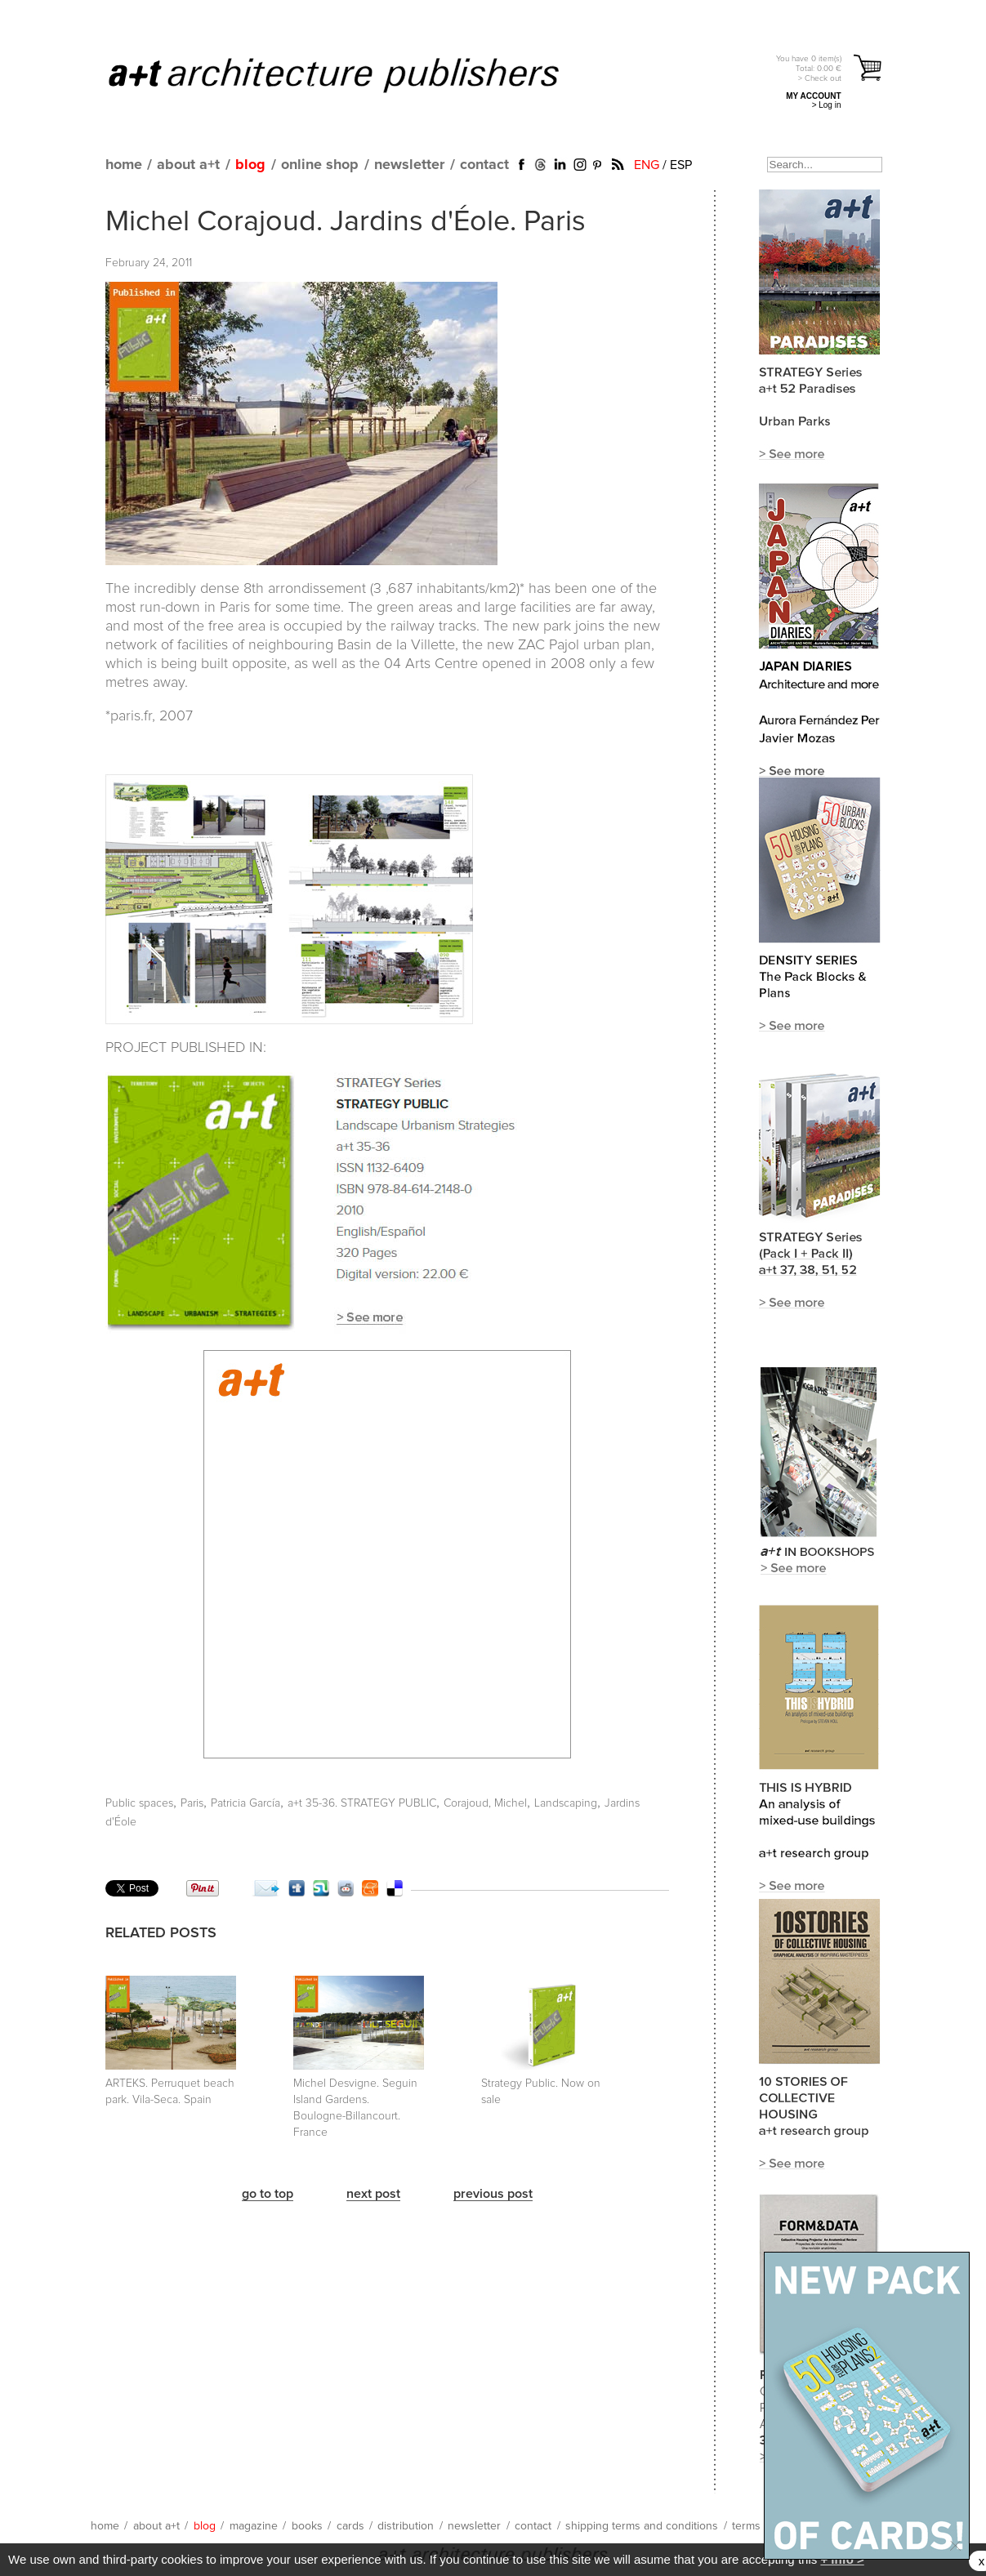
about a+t (188, 165)
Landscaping (565, 1803)
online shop (320, 165)
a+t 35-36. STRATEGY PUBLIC (362, 1803)
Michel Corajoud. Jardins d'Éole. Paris (345, 222)
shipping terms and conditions (641, 2526)
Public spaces (139, 1803)
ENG (646, 165)
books (307, 2526)
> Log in (826, 104)
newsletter (409, 165)
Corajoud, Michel (485, 1803)
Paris (192, 1803)
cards (350, 2526)
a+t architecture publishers (354, 74)
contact (484, 165)
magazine (254, 2526)
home (123, 165)
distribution (405, 2526)
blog (250, 165)
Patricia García (245, 1803)
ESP (681, 165)
